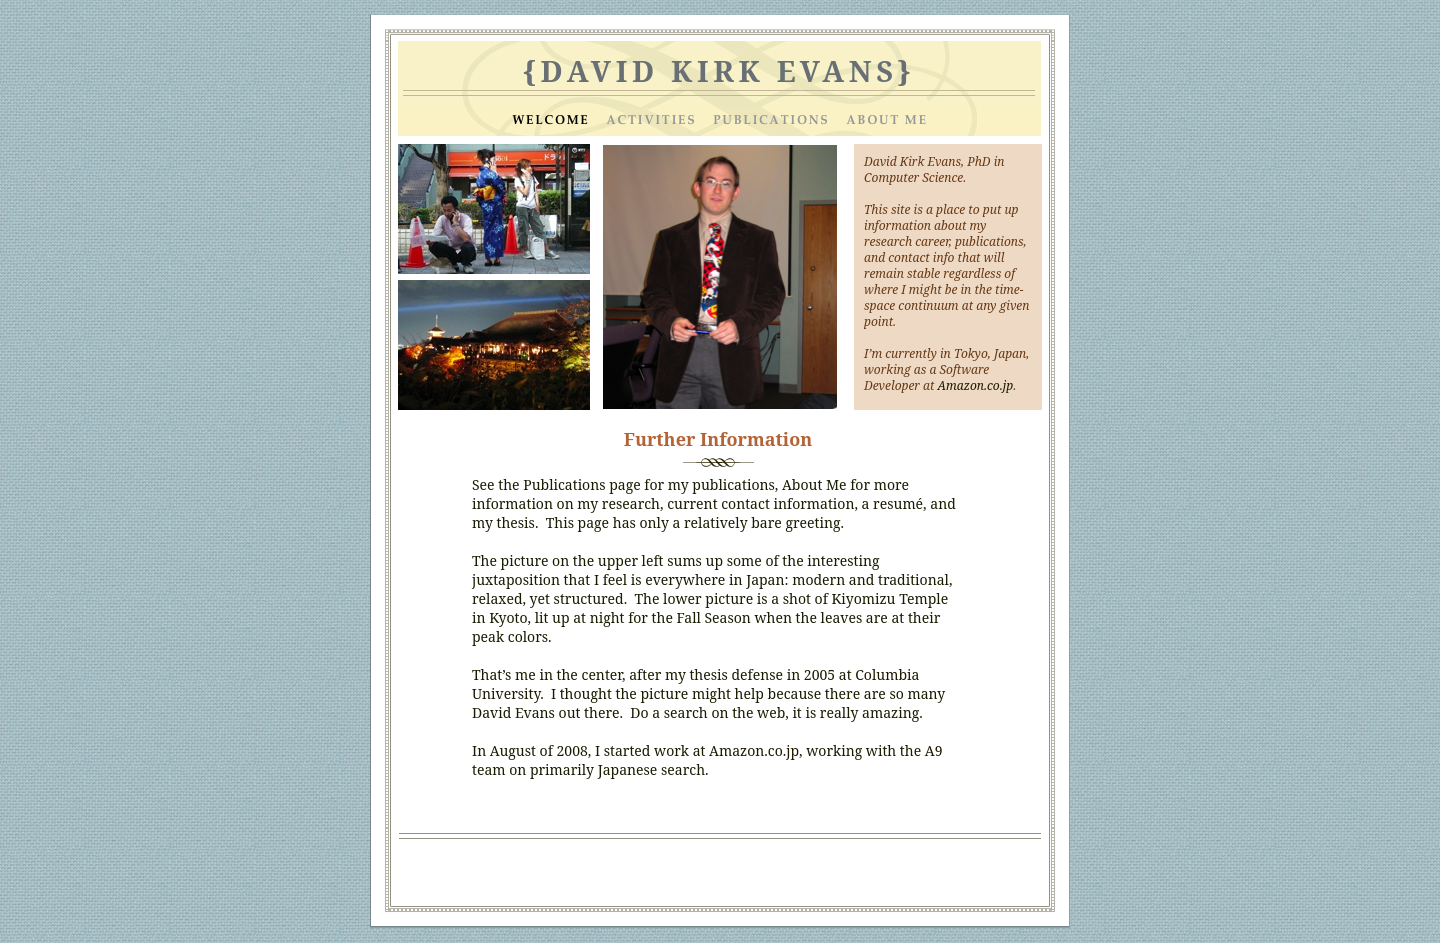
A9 (934, 750)
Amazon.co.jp (754, 750)
